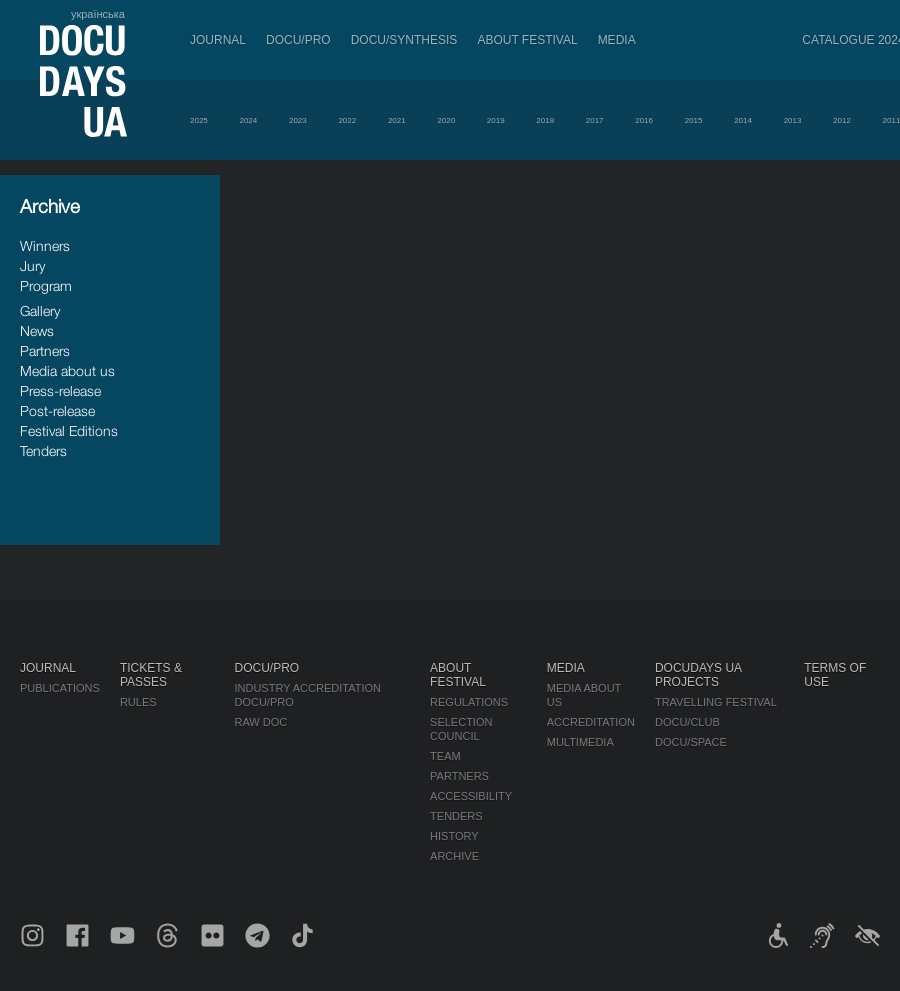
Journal (218, 40)
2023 (298, 120)
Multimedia (580, 742)
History (454, 836)
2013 (793, 120)
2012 (842, 120)
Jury (32, 265)
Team (445, 756)
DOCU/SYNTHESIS (404, 40)
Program (46, 285)
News (37, 330)
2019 (496, 120)
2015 (694, 120)
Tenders (43, 450)
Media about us (67, 370)
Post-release (57, 410)
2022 (347, 120)
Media (617, 40)
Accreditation (591, 722)
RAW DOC (260, 722)
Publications (60, 688)
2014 (743, 120)
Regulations (469, 702)
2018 (545, 120)
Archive (454, 856)
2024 (248, 120)
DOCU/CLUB (687, 722)
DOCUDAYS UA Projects (698, 675)
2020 (446, 120)
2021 (397, 120)
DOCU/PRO (298, 40)
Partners (45, 350)
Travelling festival (716, 702)
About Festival (527, 40)
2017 (595, 120)
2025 (199, 120)
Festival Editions (69, 430)
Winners (45, 245)
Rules (138, 702)
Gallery (40, 310)
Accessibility (471, 796)
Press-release (60, 390)
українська (98, 14)
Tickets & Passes (151, 675)
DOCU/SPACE (691, 742)
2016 (644, 120)
